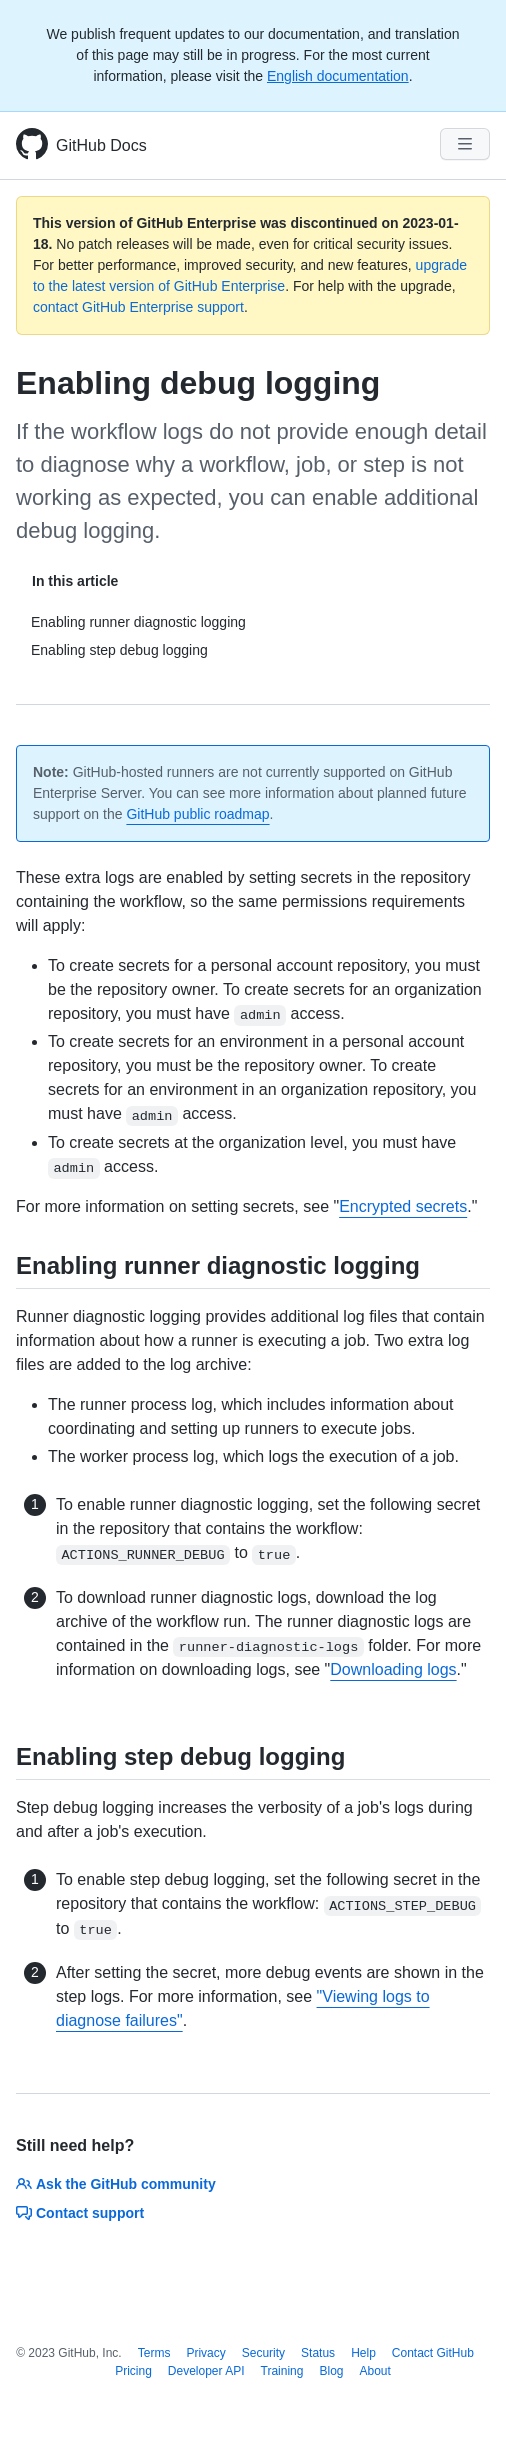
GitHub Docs (101, 145)
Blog (331, 2371)
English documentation (338, 76)
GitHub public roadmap (197, 814)
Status (318, 2353)
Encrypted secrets (403, 1206)
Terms (154, 2353)
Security (263, 2353)
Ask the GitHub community (116, 2184)
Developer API (206, 2371)
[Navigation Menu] (465, 144)
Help (363, 2353)
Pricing (133, 2371)
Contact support (80, 2213)
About (375, 2371)
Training (282, 2371)
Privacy (205, 2353)
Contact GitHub (433, 2353)
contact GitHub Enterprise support (138, 307)
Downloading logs (393, 1669)
